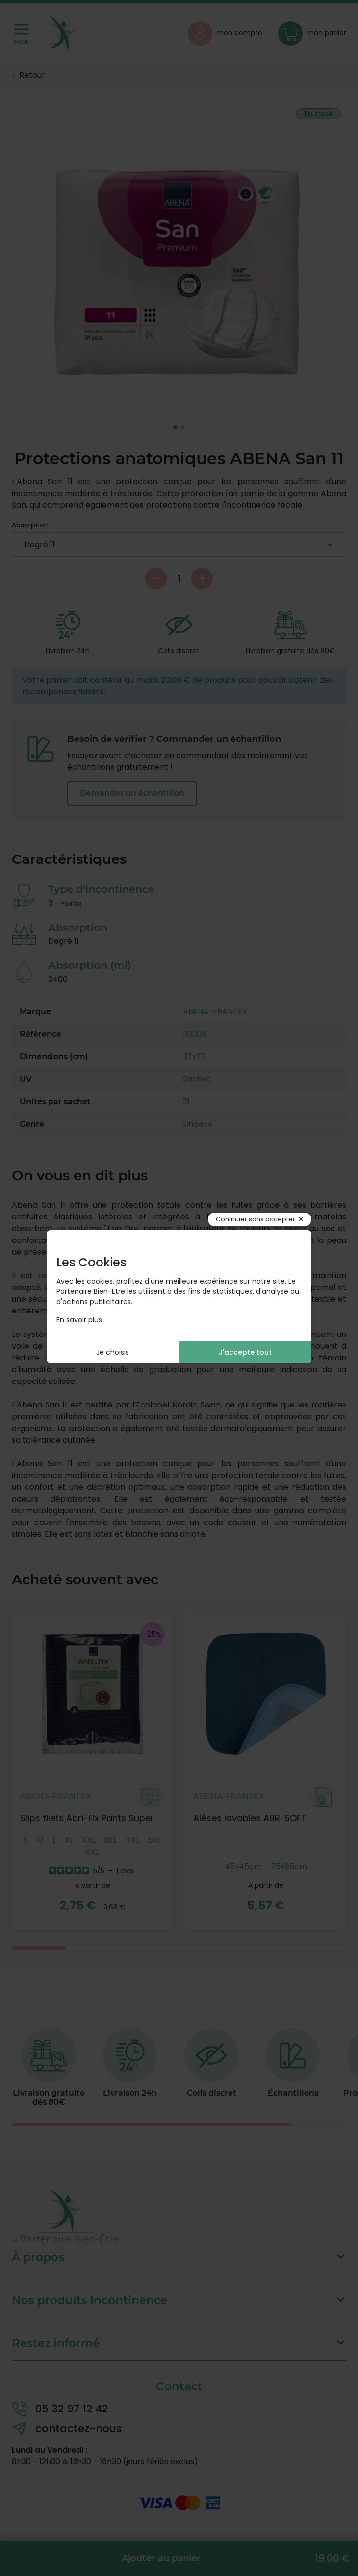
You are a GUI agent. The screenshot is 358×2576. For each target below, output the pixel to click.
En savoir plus (79, 1320)
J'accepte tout (245, 1352)
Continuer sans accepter (255, 1219)
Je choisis (112, 1352)
